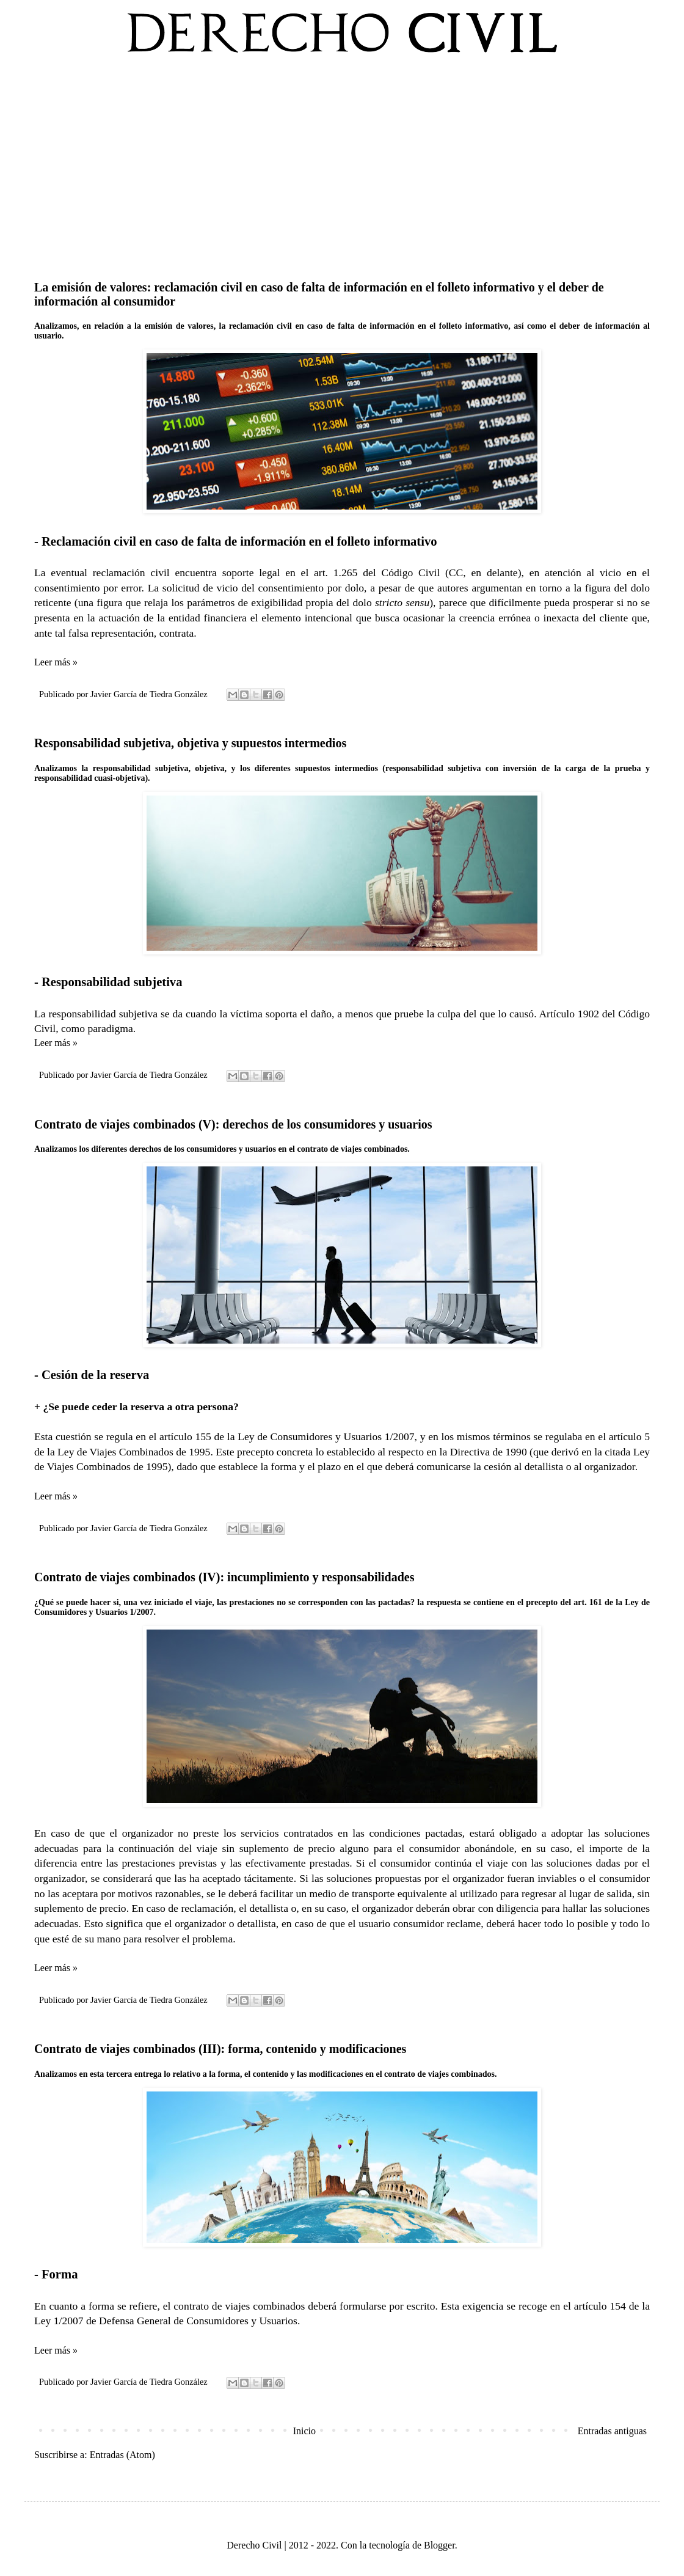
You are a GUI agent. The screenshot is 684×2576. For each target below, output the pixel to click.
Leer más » (56, 662)
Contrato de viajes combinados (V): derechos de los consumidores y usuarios (233, 1124)
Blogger (439, 2545)
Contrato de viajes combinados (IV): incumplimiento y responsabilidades (224, 1577)
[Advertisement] (342, 164)
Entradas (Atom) (122, 2455)
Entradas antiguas (612, 2431)
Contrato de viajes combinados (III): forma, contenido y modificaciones (220, 2048)
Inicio (304, 2431)
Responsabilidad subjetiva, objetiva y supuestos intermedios (190, 743)
